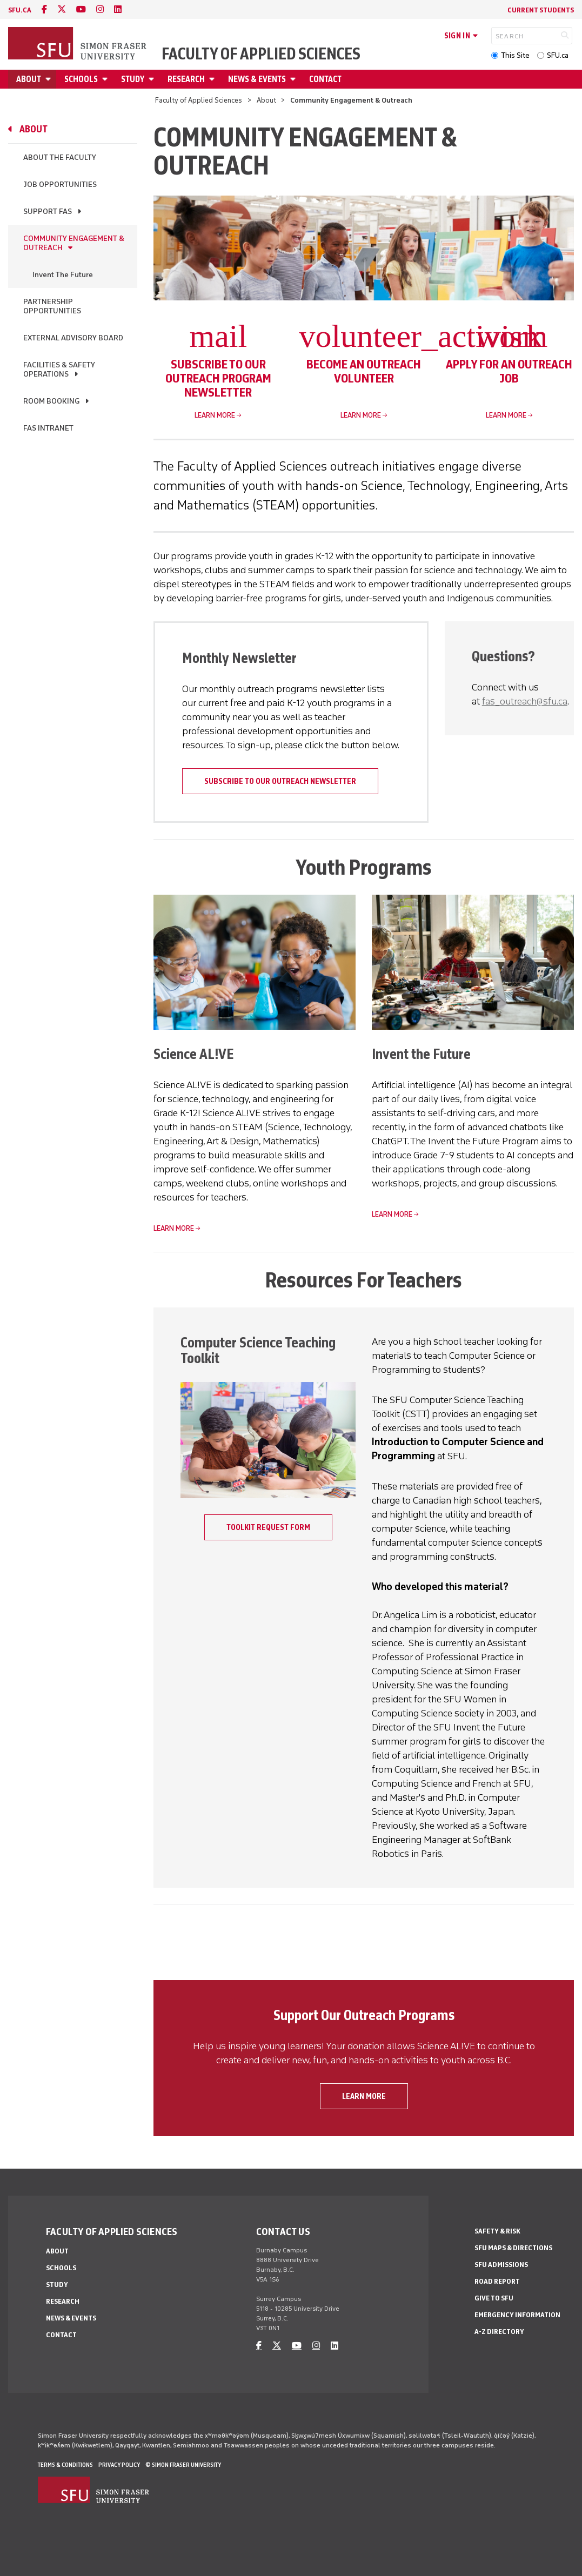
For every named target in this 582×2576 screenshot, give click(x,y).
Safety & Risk (497, 2231)
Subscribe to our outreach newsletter (280, 781)
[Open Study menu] (152, 79)
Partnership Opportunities (52, 306)
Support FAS (47, 211)
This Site (515, 55)
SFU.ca (557, 55)
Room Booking (51, 401)
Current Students (540, 10)
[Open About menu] (49, 79)
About (28, 79)
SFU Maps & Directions (513, 2247)
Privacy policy (119, 2464)
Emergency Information (517, 2314)
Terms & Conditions (65, 2464)
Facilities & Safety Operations (59, 369)
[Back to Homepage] (78, 44)
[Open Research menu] (213, 79)
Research (186, 79)
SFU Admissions (501, 2264)
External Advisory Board (73, 338)
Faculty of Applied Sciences (261, 54)
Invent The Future (62, 274)
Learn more (215, 415)
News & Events (257, 79)
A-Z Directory (499, 2331)
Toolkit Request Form (268, 1527)
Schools (81, 79)
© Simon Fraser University (183, 2464)
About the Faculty (59, 157)
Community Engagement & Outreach (73, 243)
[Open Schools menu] (106, 79)
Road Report (497, 2281)
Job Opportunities (60, 184)
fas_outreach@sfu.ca (524, 701)
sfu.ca (19, 10)
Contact (325, 79)
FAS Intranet (48, 428)
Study (132, 79)
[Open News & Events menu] (294, 79)
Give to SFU (493, 2298)
